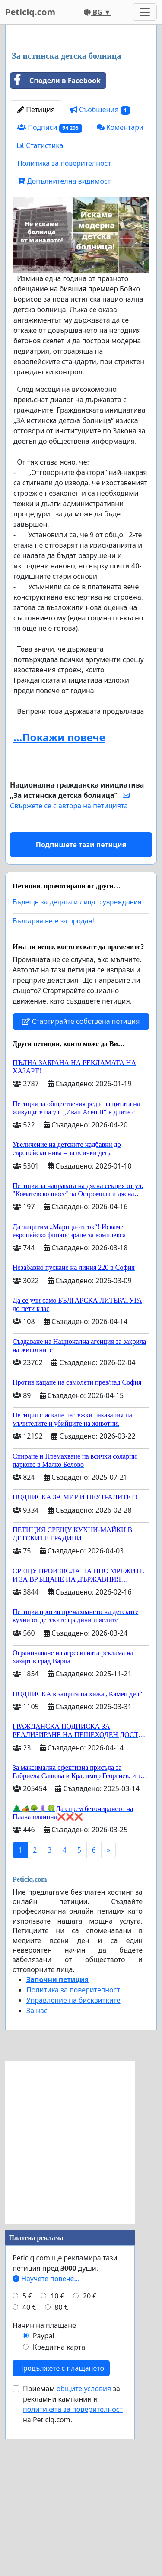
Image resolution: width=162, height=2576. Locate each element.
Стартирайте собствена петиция (81, 1183)
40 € (29, 2469)
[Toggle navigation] (145, 12)
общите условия (84, 2551)
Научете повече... (46, 2441)
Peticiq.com (30, 12)
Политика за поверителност (64, 325)
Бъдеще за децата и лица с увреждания (77, 1064)
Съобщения (100, 272)
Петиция (36, 272)
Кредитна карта (59, 2509)
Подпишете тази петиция (81, 1007)
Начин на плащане (44, 2487)
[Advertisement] (81, 120)
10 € (57, 2458)
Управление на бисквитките (73, 2162)
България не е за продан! (53, 1083)
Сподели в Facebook (55, 243)
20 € (90, 2458)
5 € (27, 2458)
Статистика (40, 308)
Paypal (43, 2498)
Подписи (49, 290)
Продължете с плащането (61, 2530)
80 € (61, 2469)
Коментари (120, 289)
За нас (37, 2173)
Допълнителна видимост (64, 343)
